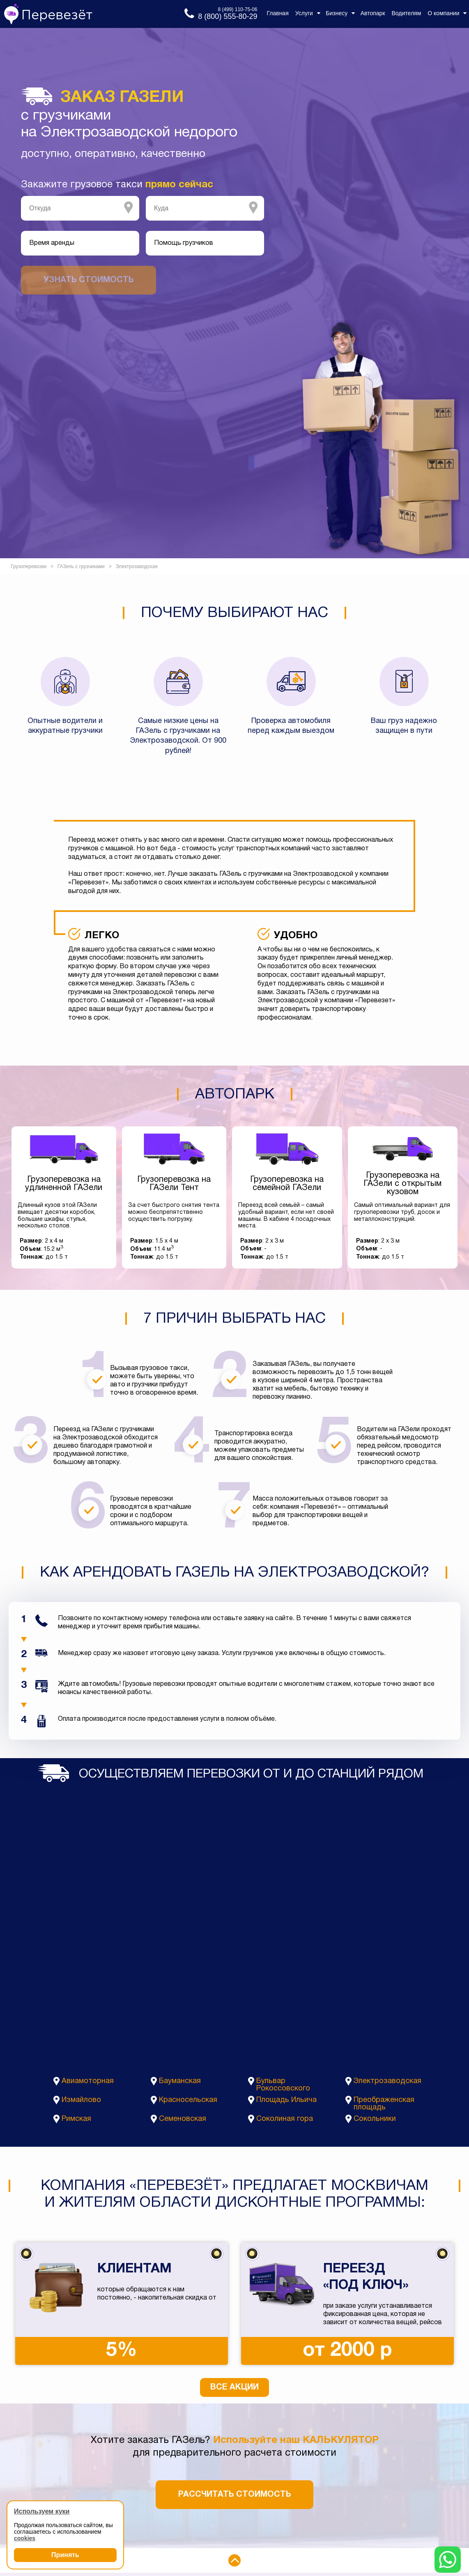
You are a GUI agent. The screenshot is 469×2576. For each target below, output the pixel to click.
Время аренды (51, 243)
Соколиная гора (284, 2119)
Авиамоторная (88, 2081)
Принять (65, 2554)
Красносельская (188, 2100)
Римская (76, 2119)
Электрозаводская (387, 2081)
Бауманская (180, 2081)
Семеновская (182, 2119)
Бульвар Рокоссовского (283, 2085)
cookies (24, 2538)
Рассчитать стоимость (234, 2494)
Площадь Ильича (286, 2100)
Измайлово (81, 2100)
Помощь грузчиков (183, 243)
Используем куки (41, 2511)
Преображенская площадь (384, 2104)
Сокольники (375, 2119)
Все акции (234, 2387)
